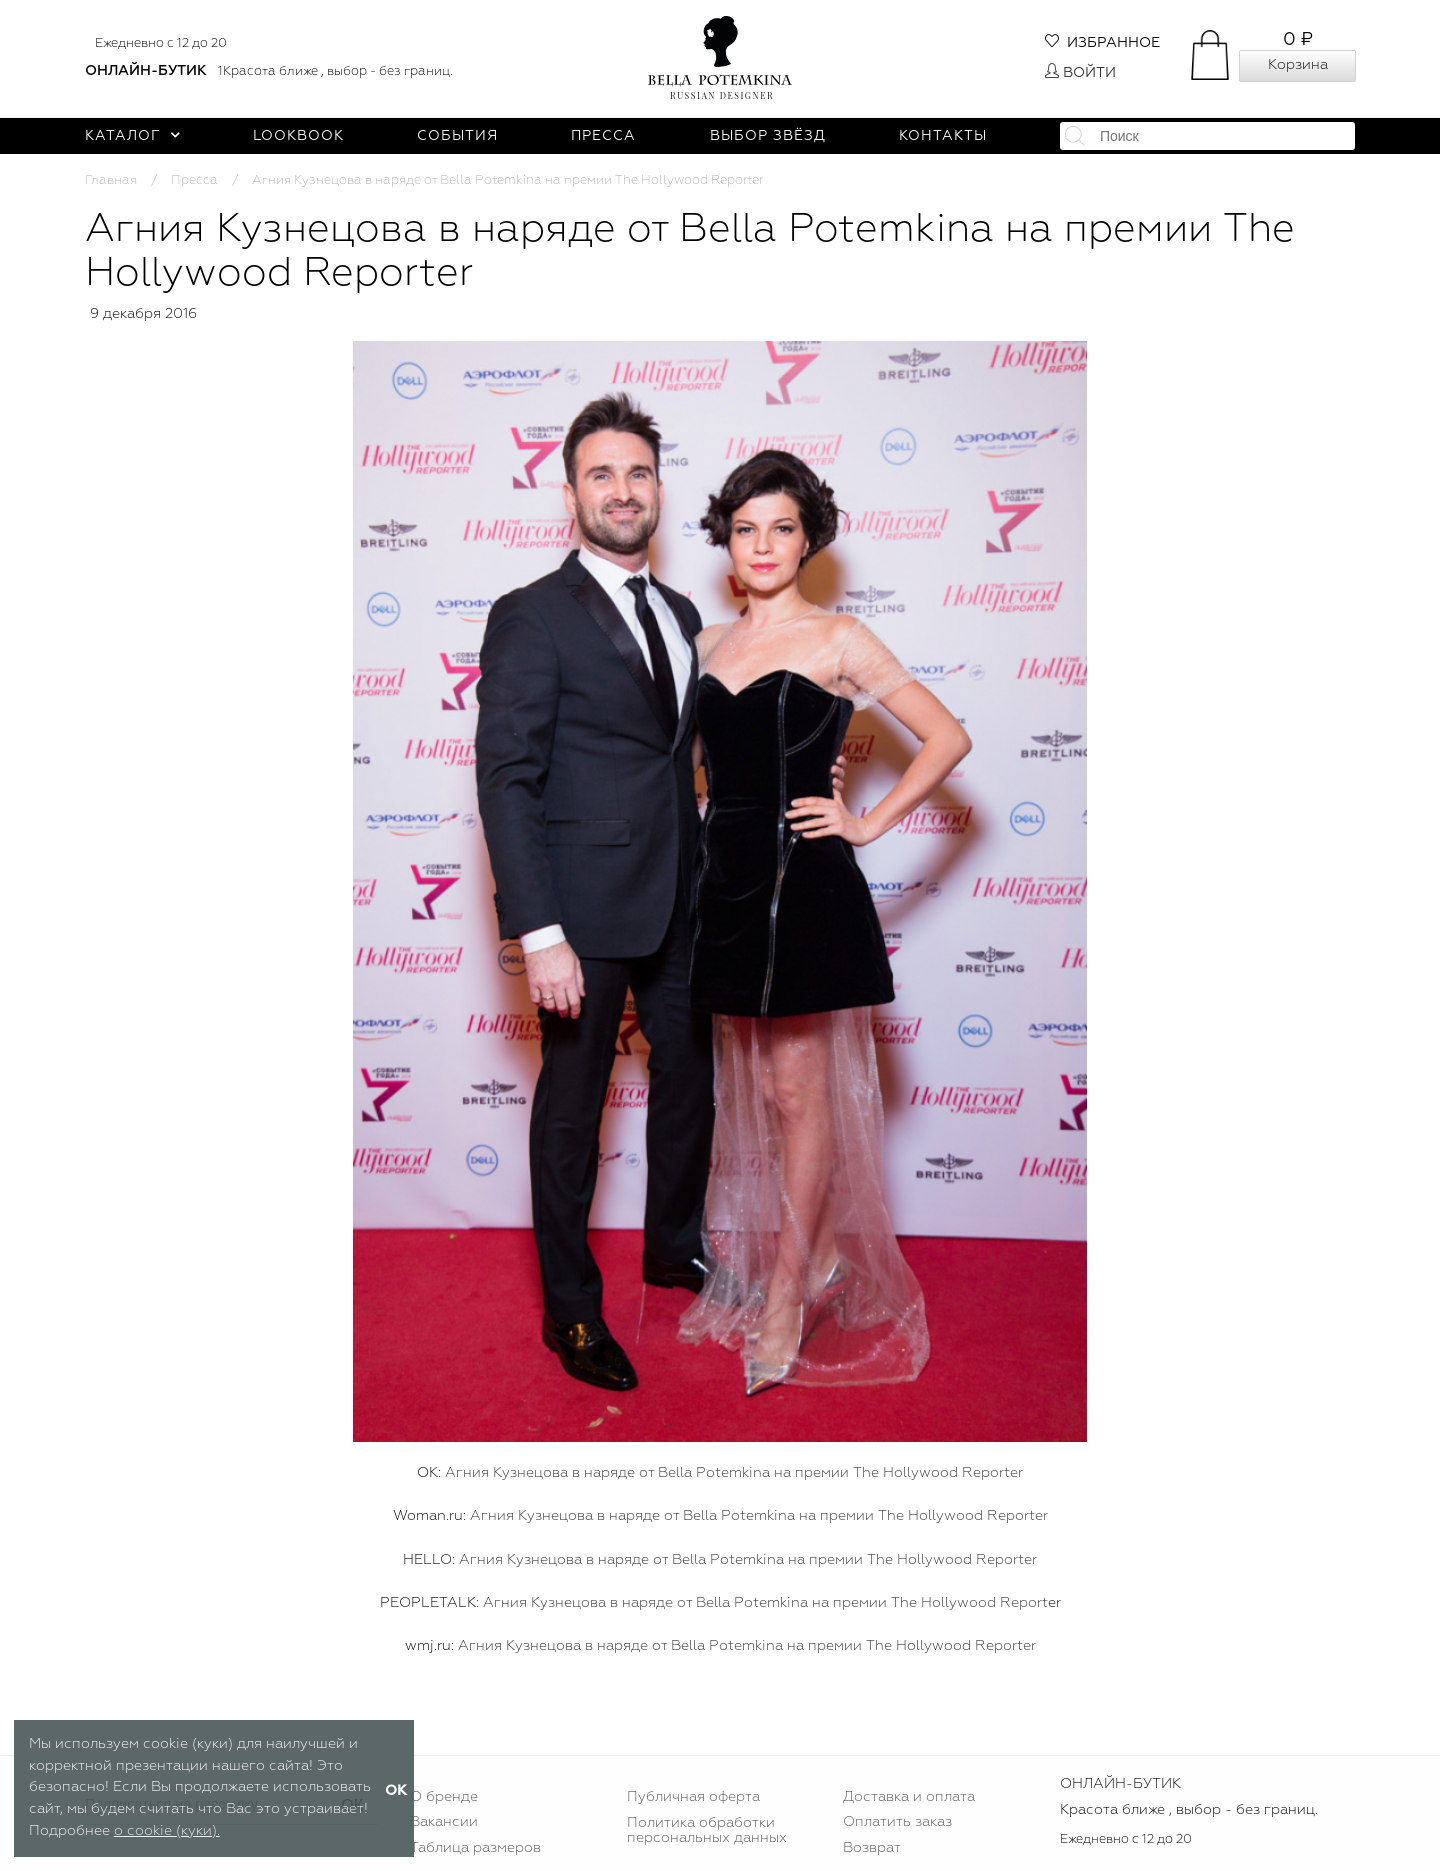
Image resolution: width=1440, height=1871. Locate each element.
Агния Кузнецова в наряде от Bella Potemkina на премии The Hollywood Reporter (734, 1473)
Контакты (943, 136)
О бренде (444, 1797)
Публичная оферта (693, 1797)
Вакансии (444, 1822)
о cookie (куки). (167, 1831)
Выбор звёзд (768, 136)
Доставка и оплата (909, 1797)
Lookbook (298, 136)
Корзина (1298, 65)
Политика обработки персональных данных (707, 1830)
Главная (111, 180)
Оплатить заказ (897, 1822)
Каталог (132, 136)
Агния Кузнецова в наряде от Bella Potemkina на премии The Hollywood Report (763, 1603)
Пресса (603, 136)
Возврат (872, 1848)
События (457, 136)
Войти (1080, 73)
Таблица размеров (475, 1848)
